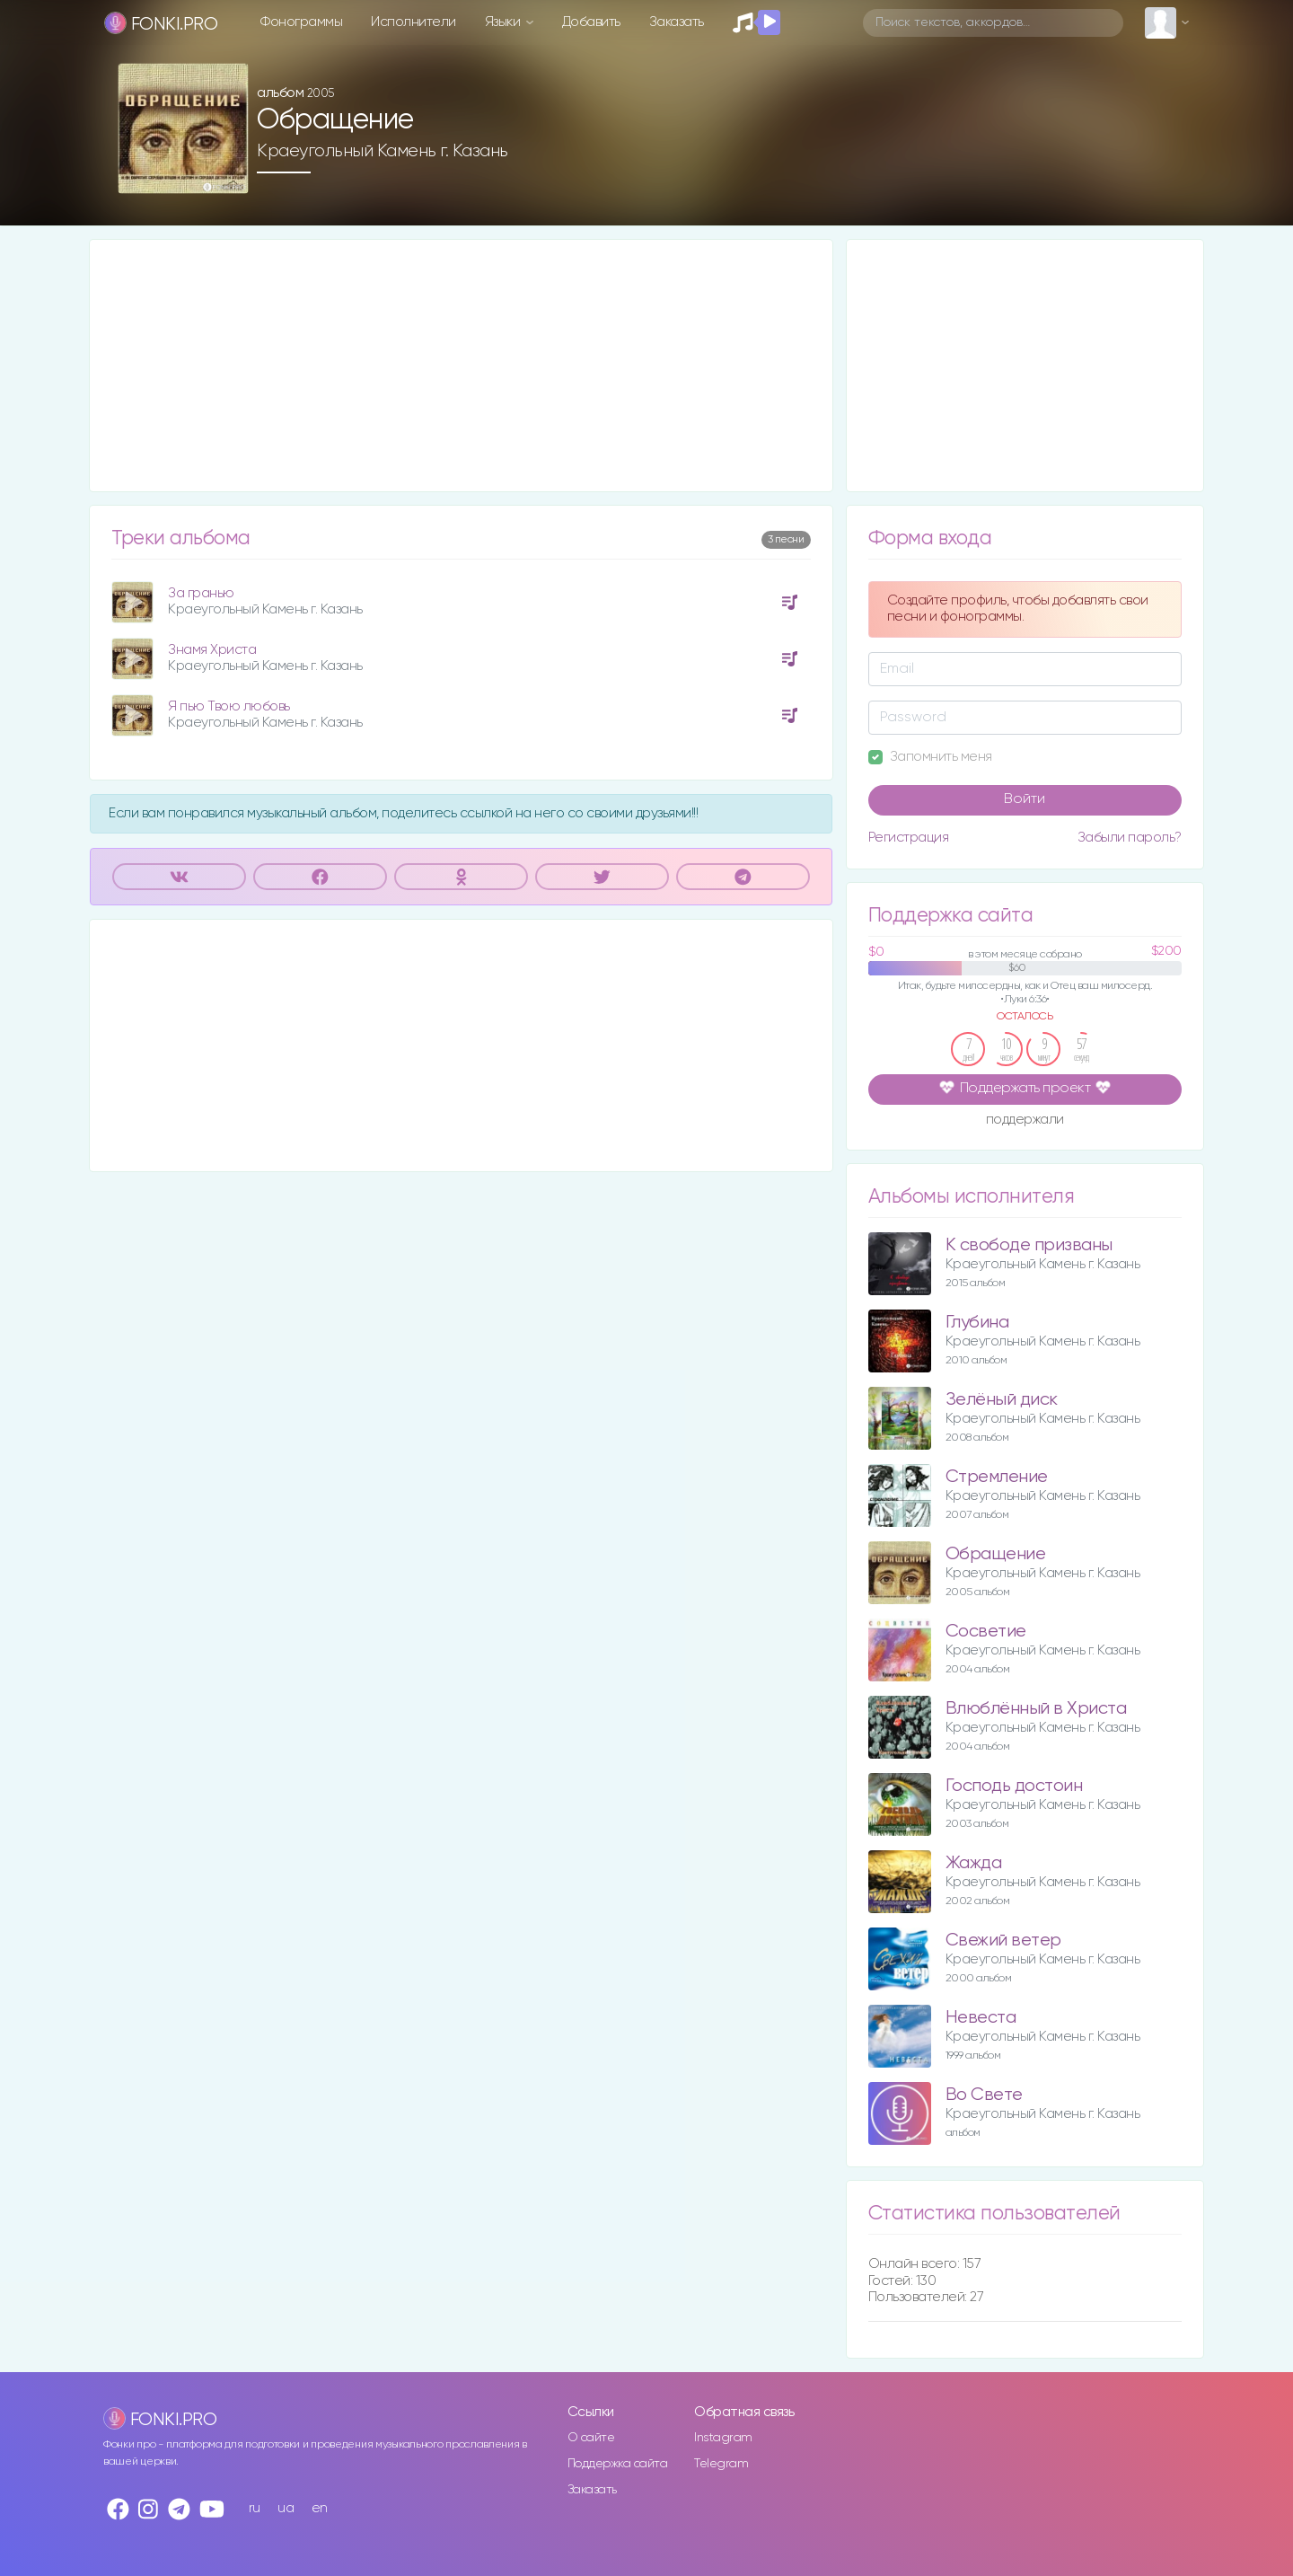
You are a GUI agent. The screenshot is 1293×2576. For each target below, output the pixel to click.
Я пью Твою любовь (229, 706)
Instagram (723, 2437)
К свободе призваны (1029, 1245)
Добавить (591, 22)
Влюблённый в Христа (1036, 1708)
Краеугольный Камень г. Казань (382, 151)
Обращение (996, 1554)
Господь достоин (1014, 1786)
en (320, 2508)
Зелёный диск (1002, 1399)
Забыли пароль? (1130, 837)
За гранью (201, 593)
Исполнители (413, 22)
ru (254, 2508)
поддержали (1025, 1121)
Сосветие (986, 1631)
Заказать (676, 22)
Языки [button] (504, 22)
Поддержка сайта (617, 2463)
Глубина (977, 1322)
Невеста (981, 2017)
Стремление (997, 1477)
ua (285, 2508)
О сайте (591, 2437)
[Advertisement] (461, 365)
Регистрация (908, 837)
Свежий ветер (1003, 1940)
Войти (1024, 799)
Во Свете (984, 2095)
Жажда (974, 1863)
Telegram (721, 2463)
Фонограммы (301, 22)
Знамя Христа (212, 650)
